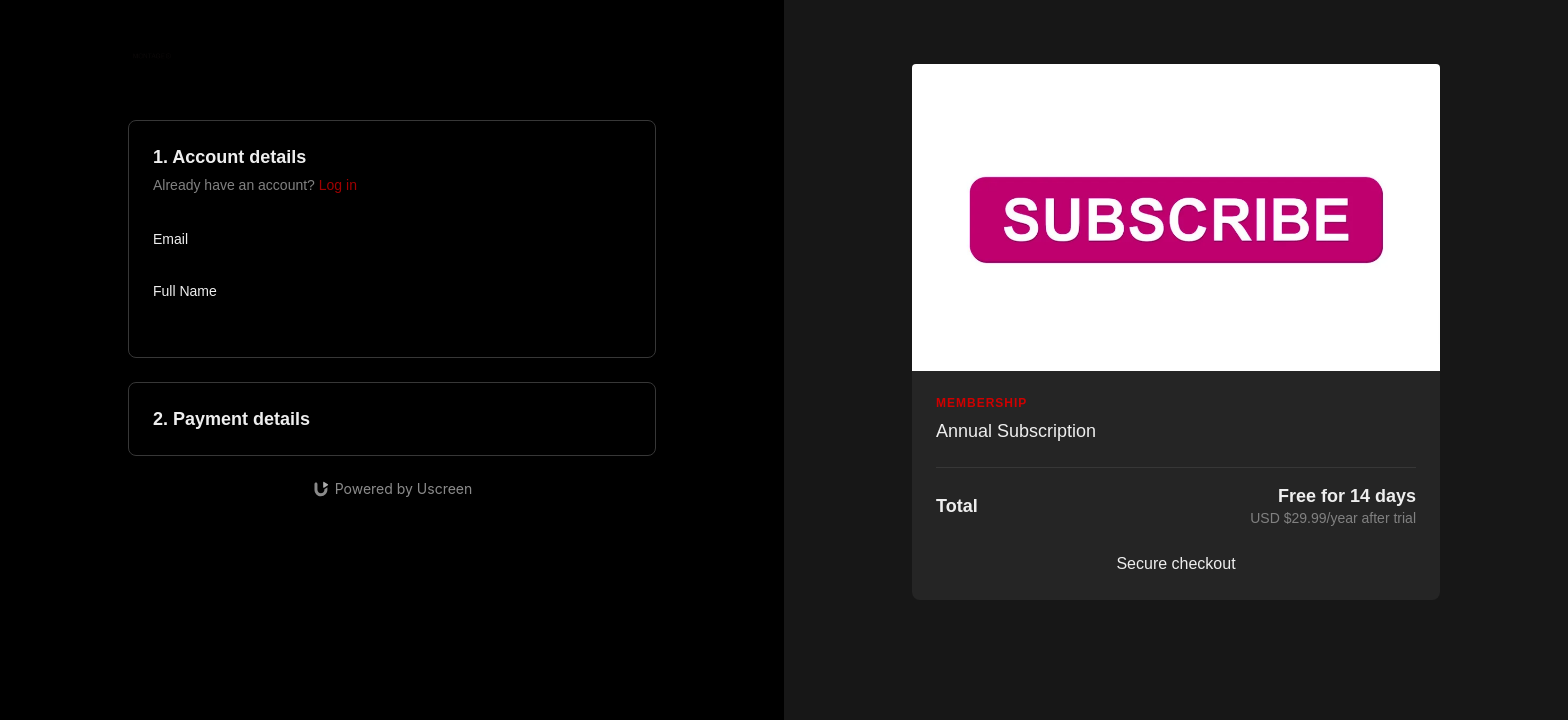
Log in (338, 185)
